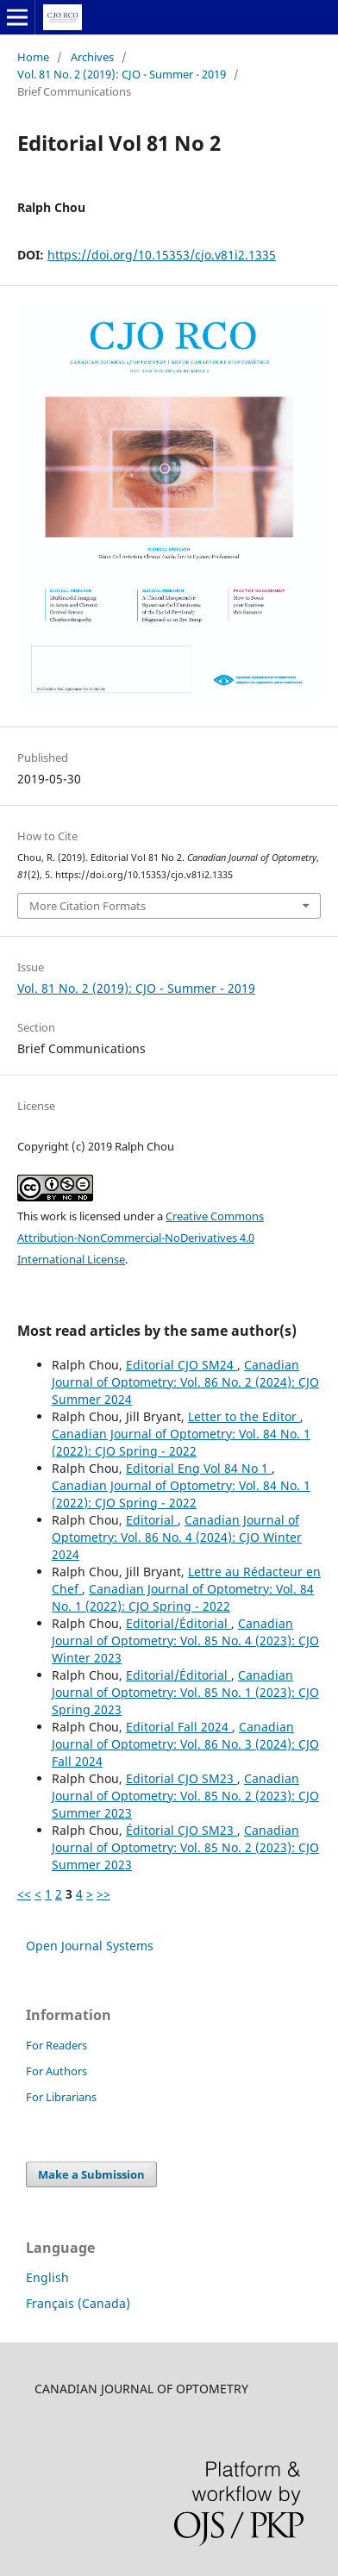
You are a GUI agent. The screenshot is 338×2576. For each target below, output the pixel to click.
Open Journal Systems (89, 1945)
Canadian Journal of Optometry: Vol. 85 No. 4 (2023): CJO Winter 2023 (185, 1640)
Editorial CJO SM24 (181, 1365)
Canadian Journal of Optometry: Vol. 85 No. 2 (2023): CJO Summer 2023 (185, 1795)
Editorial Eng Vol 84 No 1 (199, 1468)
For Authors (56, 2071)
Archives (92, 57)
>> (103, 1894)
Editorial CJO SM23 (181, 1778)
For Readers (56, 2045)
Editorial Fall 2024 (179, 1726)
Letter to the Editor (244, 1416)
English (47, 2277)
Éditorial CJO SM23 (181, 1830)
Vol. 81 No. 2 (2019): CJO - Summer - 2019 (121, 74)
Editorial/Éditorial (178, 1623)
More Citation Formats (87, 906)
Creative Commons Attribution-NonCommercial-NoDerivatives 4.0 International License (140, 1237)
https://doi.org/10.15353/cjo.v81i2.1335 (161, 254)
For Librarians (61, 2097)
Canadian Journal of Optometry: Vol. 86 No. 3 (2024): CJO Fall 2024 (185, 1743)
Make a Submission (91, 2174)
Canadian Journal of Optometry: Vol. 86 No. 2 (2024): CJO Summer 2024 (185, 1382)
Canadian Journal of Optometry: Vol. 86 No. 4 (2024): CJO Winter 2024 (177, 1537)
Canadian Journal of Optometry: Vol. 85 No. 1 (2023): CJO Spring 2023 (185, 1692)
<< (24, 1894)
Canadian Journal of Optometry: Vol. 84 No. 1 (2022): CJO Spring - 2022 (181, 1442)
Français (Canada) (78, 2303)
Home (33, 57)
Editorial (152, 1520)
